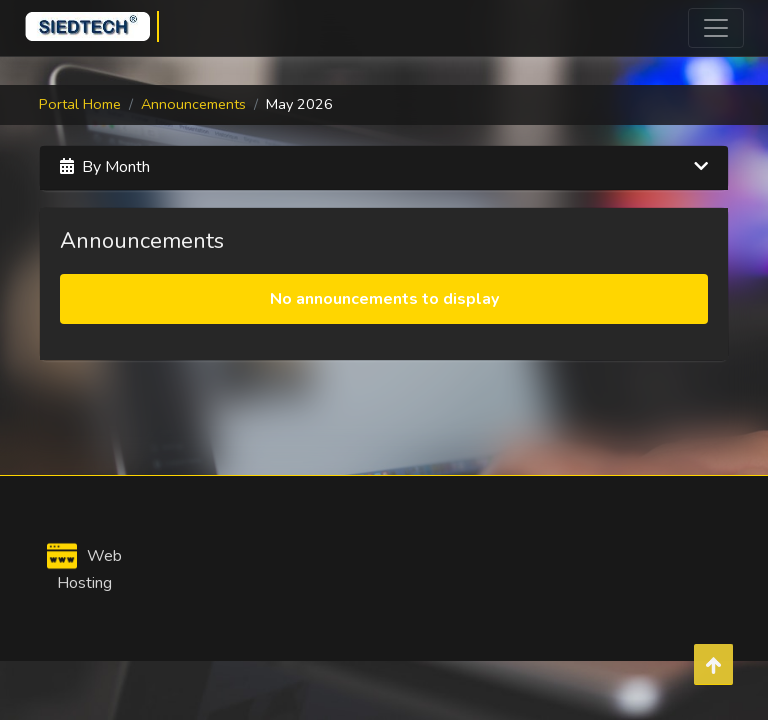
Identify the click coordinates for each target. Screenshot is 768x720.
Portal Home (80, 104)
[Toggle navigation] (716, 28)
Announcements (193, 104)
